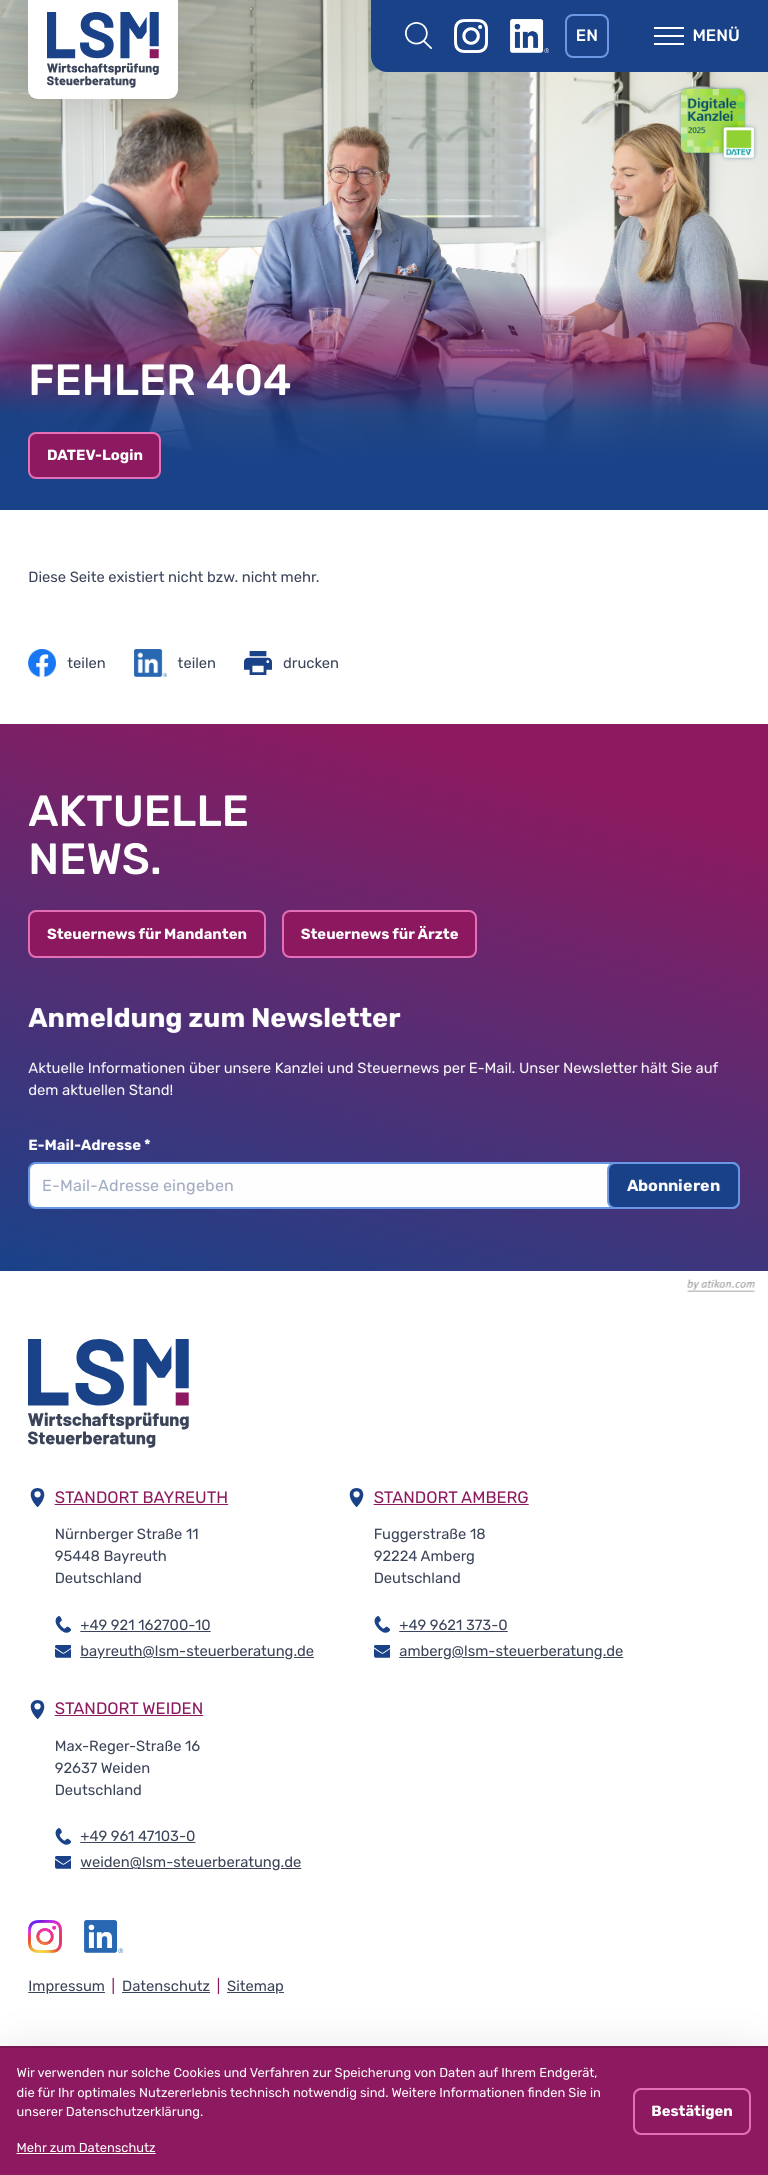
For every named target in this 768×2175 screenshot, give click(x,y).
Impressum (66, 1986)
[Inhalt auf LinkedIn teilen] (175, 663)
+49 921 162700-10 (145, 1624)
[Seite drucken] (291, 663)
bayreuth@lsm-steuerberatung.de (197, 1650)
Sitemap (255, 1986)
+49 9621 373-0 (453, 1624)
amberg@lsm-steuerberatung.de (511, 1650)
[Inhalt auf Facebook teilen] (66, 663)
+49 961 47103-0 (137, 1835)
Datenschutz (166, 1986)
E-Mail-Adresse (98, 1145)
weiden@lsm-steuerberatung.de (190, 1861)
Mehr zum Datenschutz (86, 2148)
